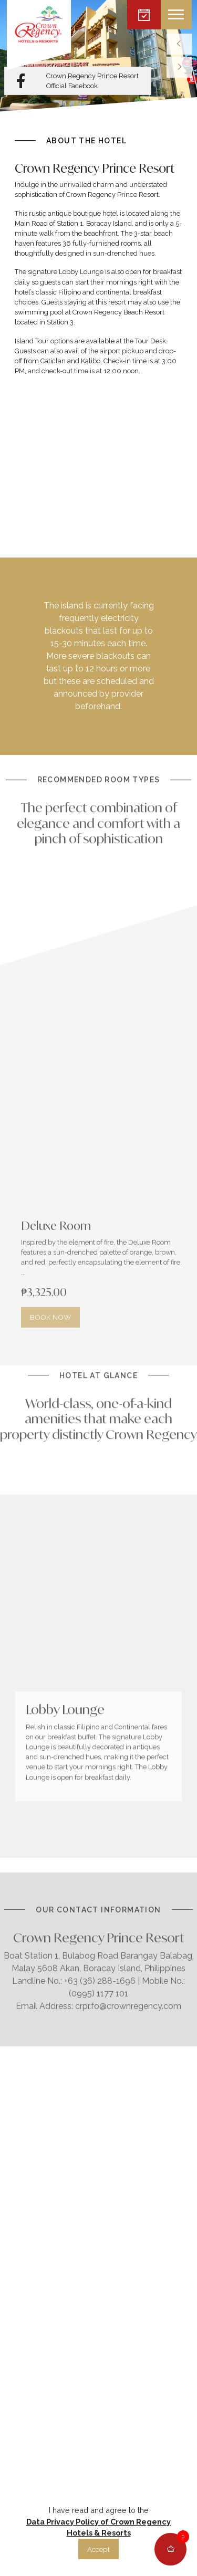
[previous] (179, 44)
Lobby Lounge (65, 1686)
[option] (98, 56)
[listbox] (98, 56)
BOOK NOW (50, 1341)
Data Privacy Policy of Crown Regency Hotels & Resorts (98, 2527)
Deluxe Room (56, 1249)
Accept (98, 2549)
